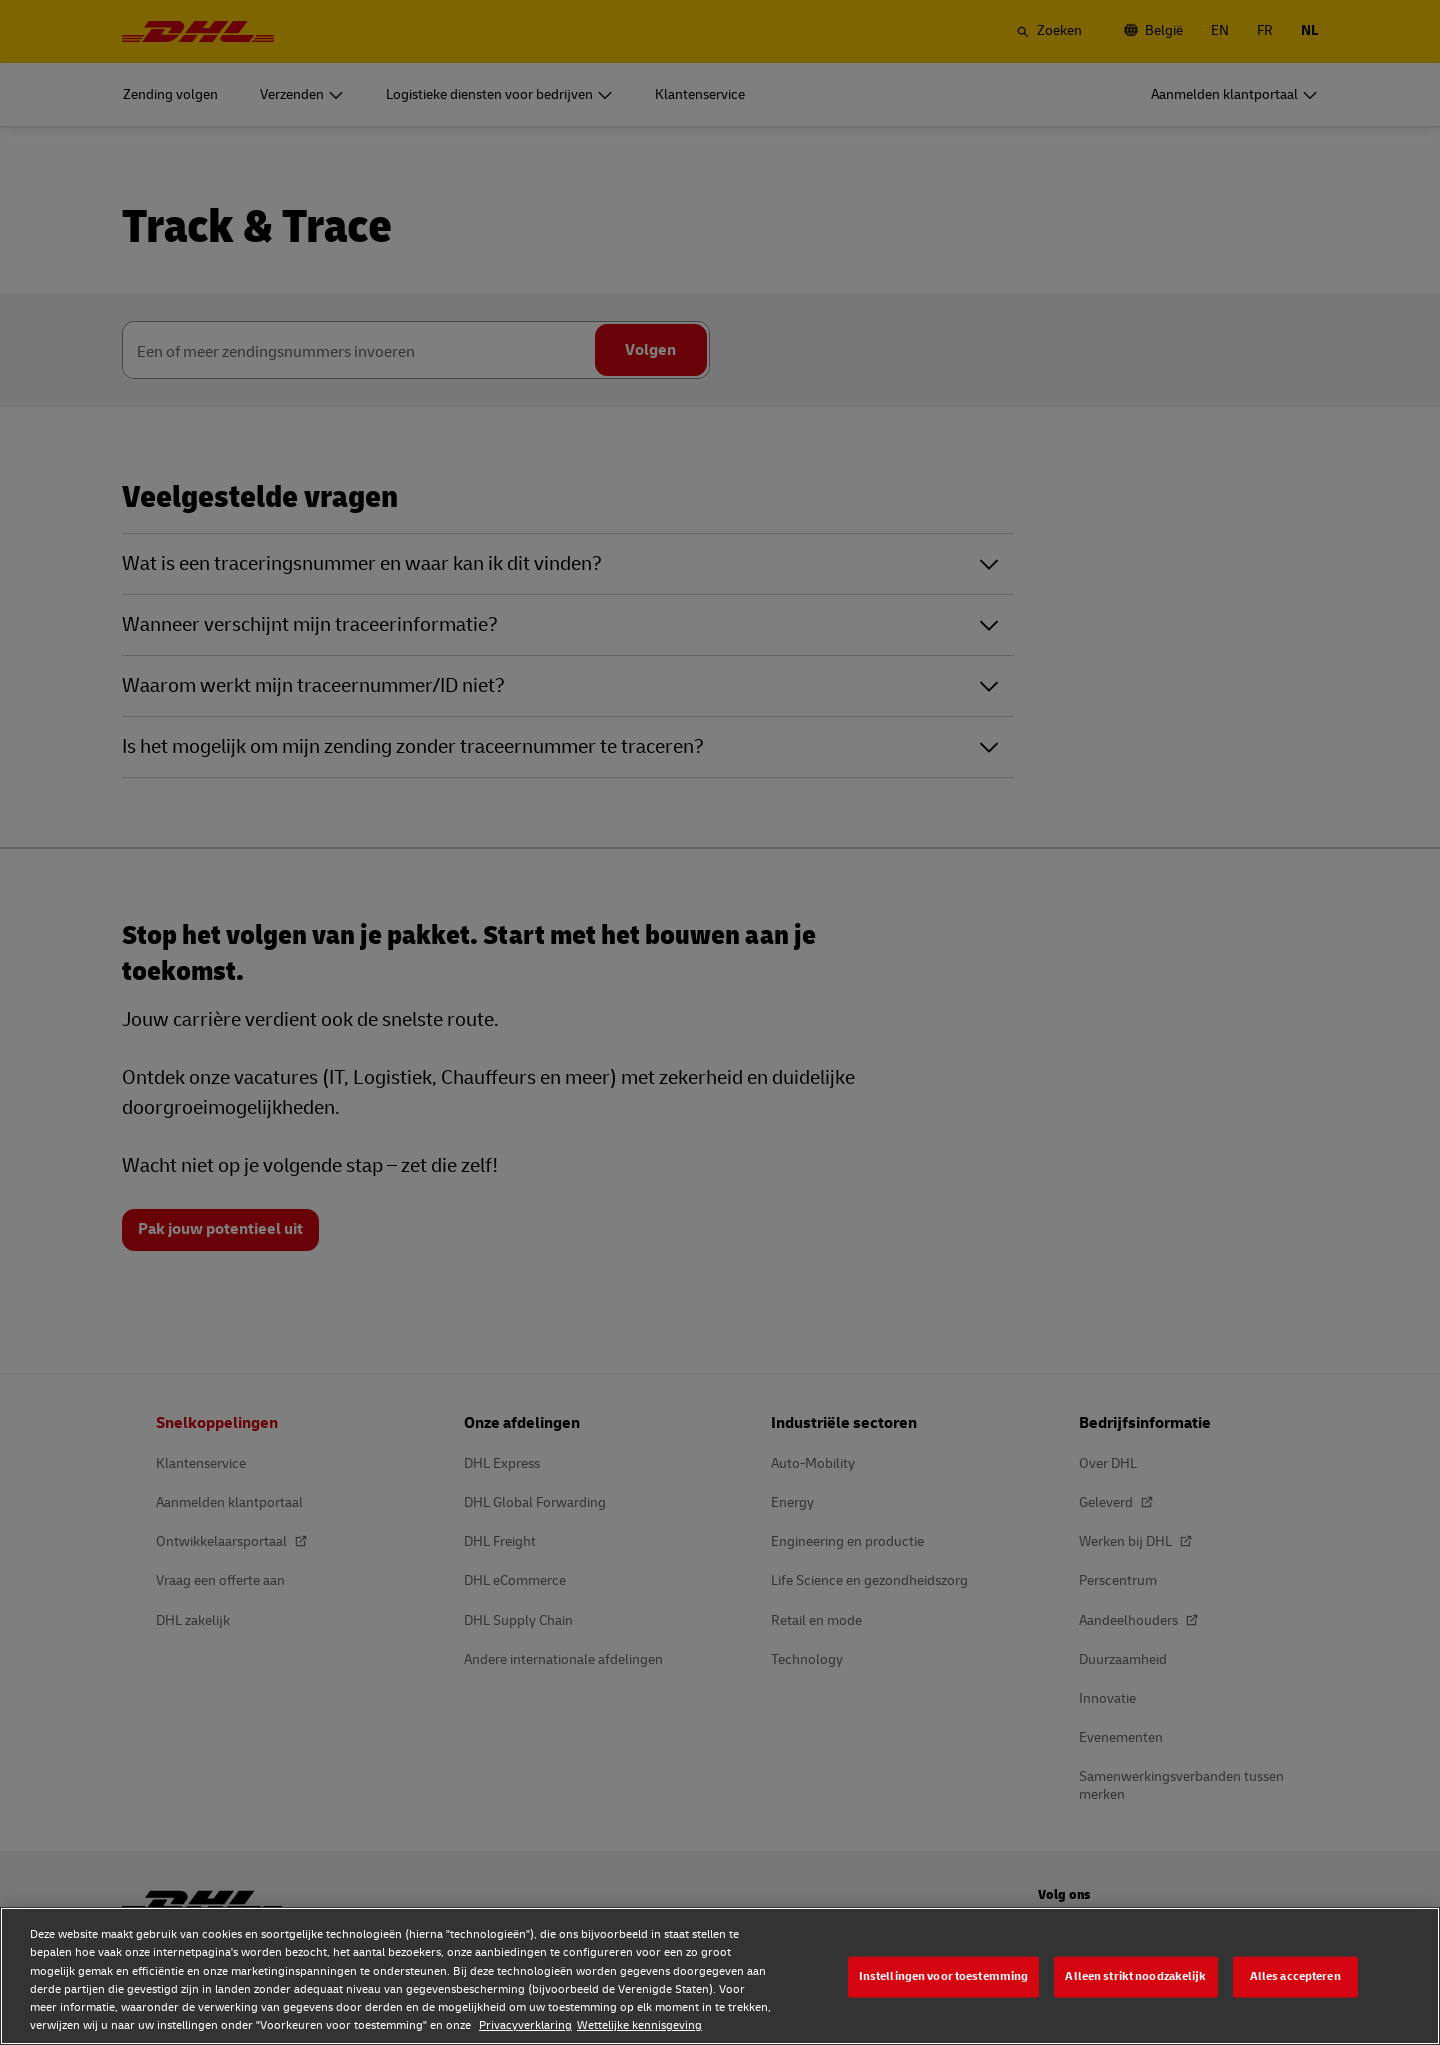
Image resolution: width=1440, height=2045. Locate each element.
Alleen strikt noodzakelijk (1135, 1976)
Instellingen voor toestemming (944, 1976)
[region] (720, 1976)
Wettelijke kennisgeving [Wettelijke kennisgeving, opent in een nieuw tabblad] (639, 2025)
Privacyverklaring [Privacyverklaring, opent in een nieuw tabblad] (525, 2025)
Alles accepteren (1295, 1976)
